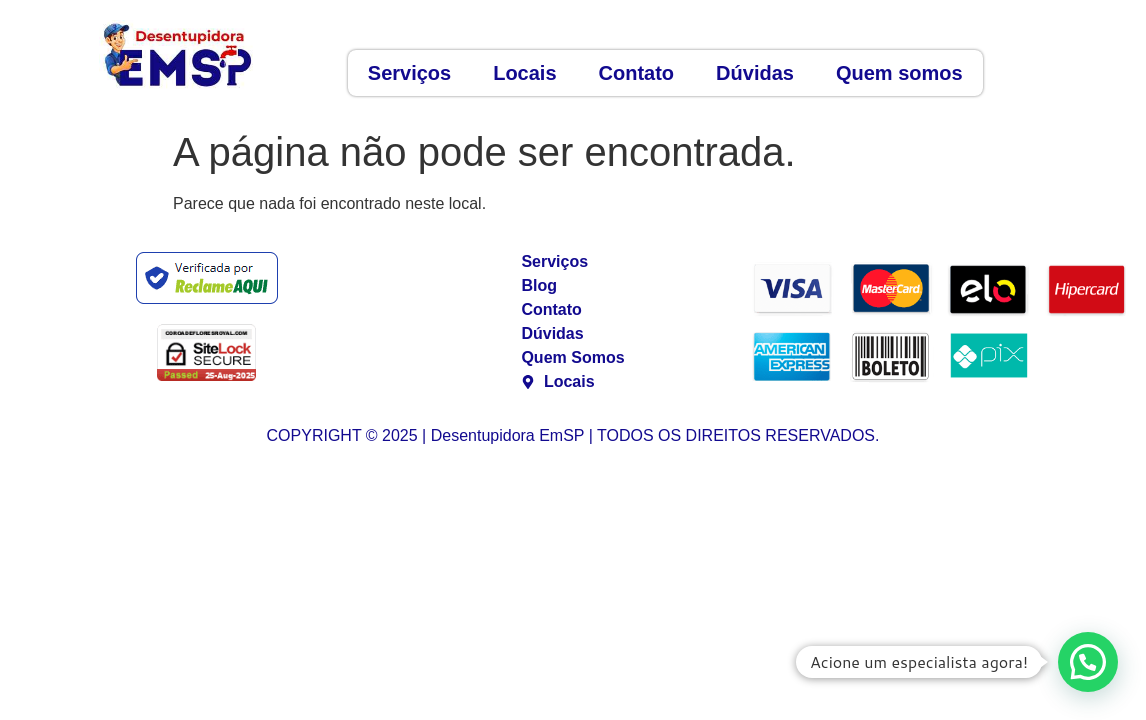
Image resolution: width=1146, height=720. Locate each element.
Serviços (409, 73)
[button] (1088, 662)
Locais (524, 73)
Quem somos (899, 73)
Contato (637, 73)
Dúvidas (755, 73)
